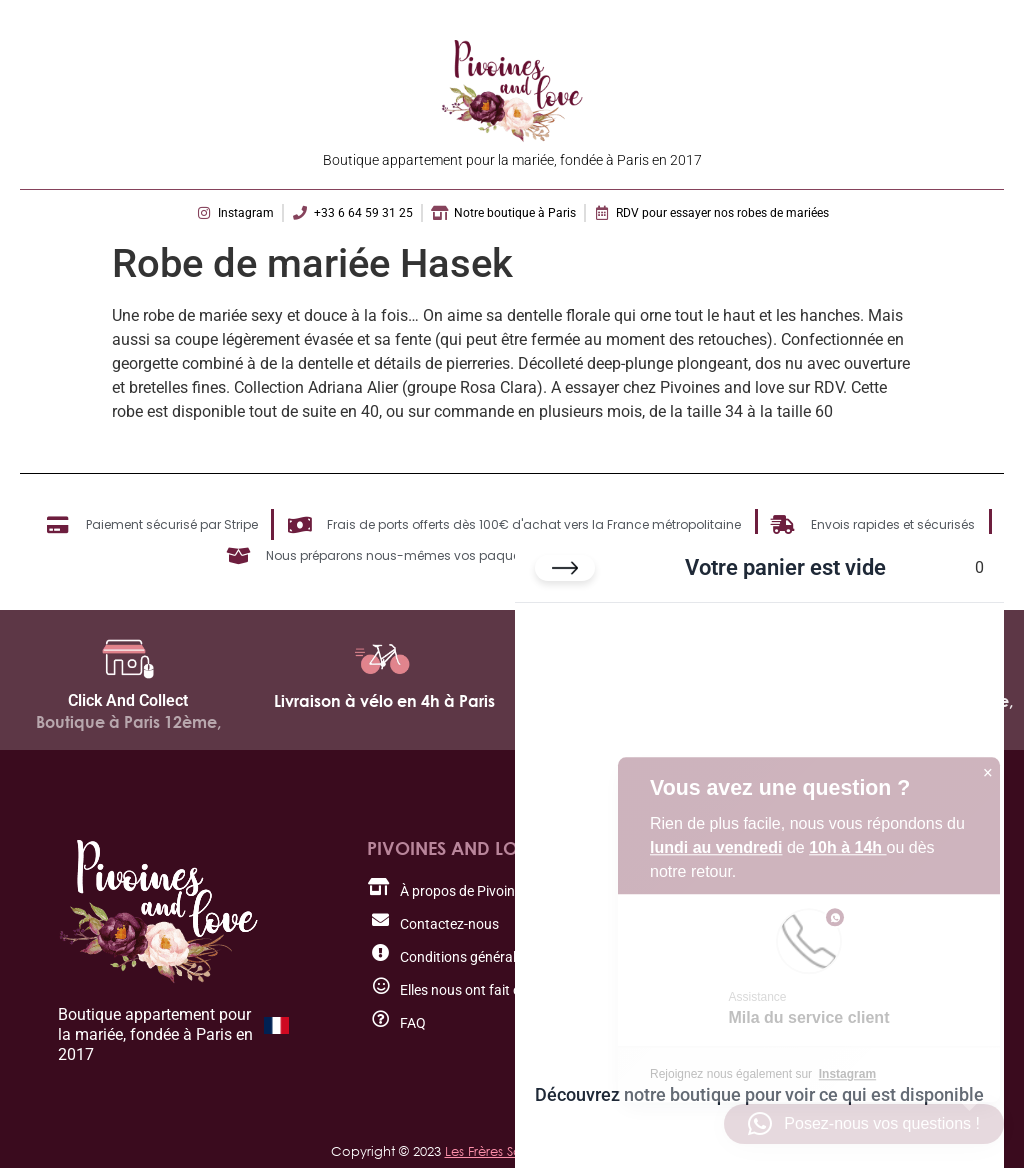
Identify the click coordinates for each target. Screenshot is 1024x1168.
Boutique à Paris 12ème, (128, 722)
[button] (864, 1124)
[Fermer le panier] (565, 568)
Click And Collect (128, 700)
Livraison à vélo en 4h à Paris (384, 701)
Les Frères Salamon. (506, 1151)
